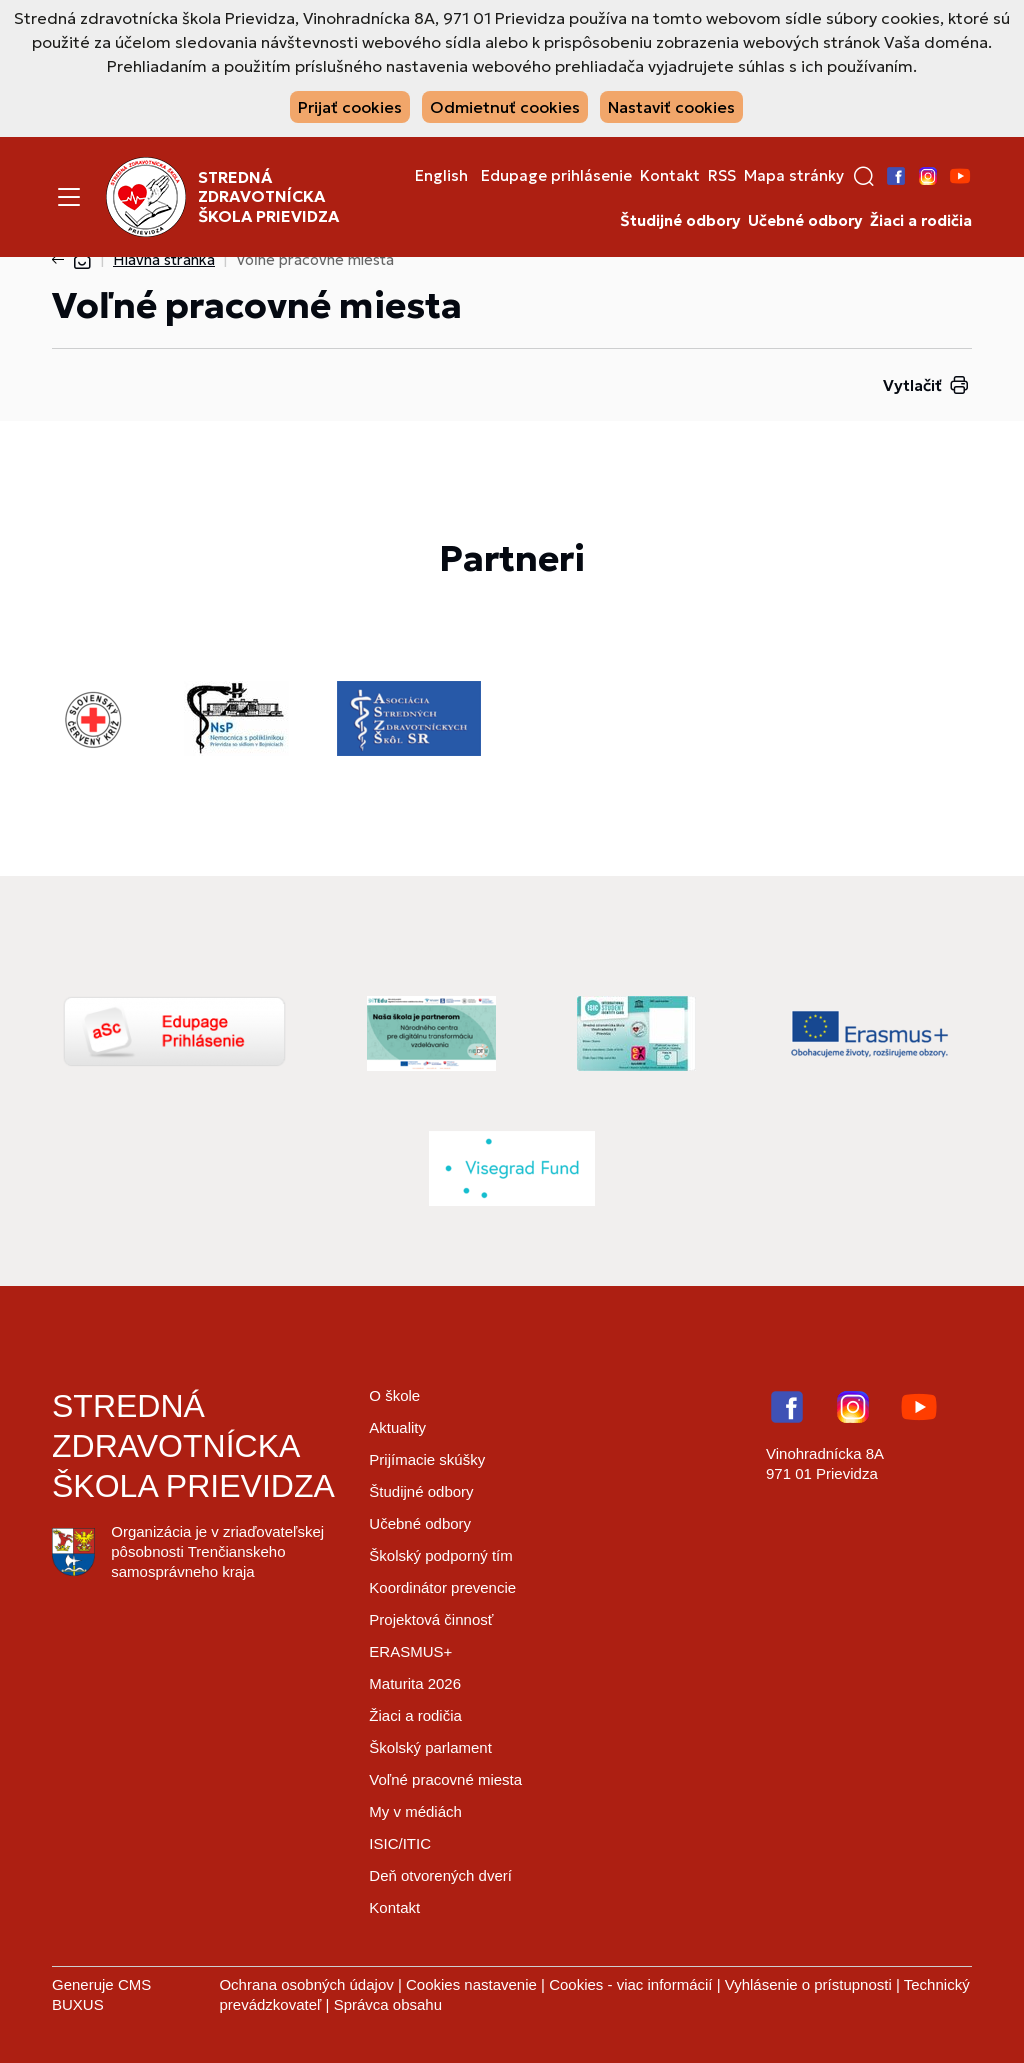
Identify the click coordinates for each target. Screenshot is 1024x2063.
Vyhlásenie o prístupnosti (808, 1984)
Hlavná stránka (164, 259)
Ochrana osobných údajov (306, 1984)
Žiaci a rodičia (921, 221)
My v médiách (415, 1811)
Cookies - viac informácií (630, 1984)
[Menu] (69, 197)
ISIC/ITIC (400, 1843)
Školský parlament (430, 1747)
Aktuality (397, 1427)
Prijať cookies (350, 107)
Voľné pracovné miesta (445, 1779)
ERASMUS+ (410, 1651)
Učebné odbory (805, 221)
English (441, 176)
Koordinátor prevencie (442, 1587)
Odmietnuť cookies (505, 107)
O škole (394, 1395)
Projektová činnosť (431, 1619)
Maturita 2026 (415, 1683)
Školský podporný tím (440, 1555)
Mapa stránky (794, 176)
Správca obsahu (388, 2004)
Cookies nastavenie (471, 1984)
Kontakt (670, 176)
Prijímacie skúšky (427, 1459)
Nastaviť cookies (671, 107)
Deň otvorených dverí (440, 1875)
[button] (864, 176)
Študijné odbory (680, 221)
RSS (722, 176)
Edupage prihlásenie (556, 176)
